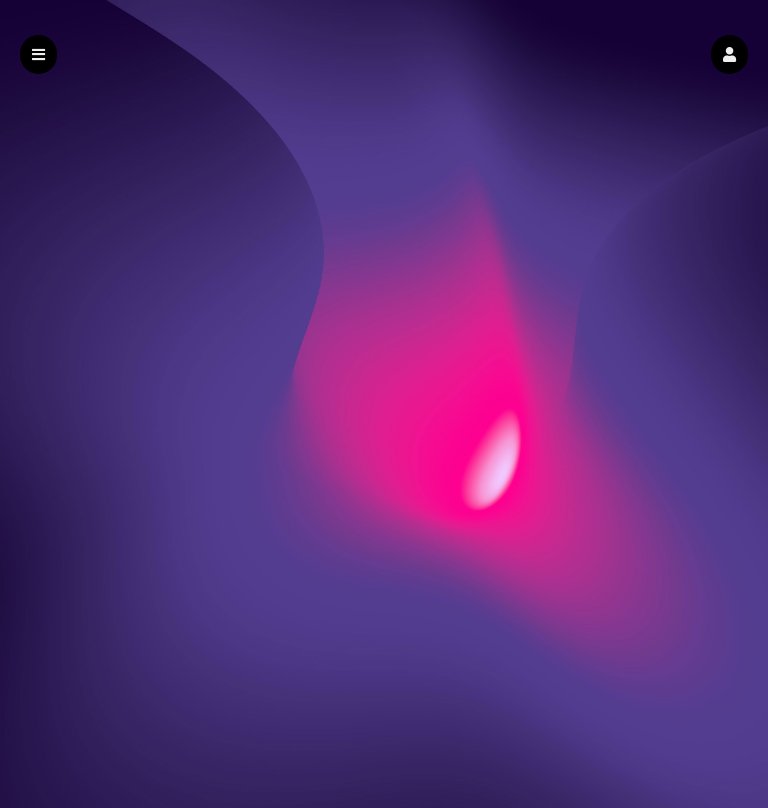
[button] (729, 54)
